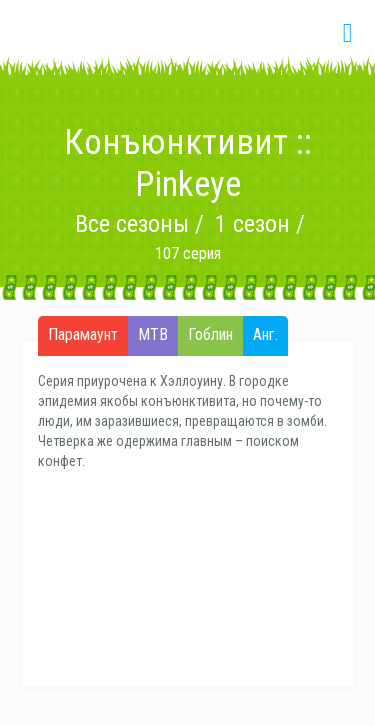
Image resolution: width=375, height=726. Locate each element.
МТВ (153, 335)
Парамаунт (83, 335)
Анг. (265, 335)
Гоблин (210, 335)
